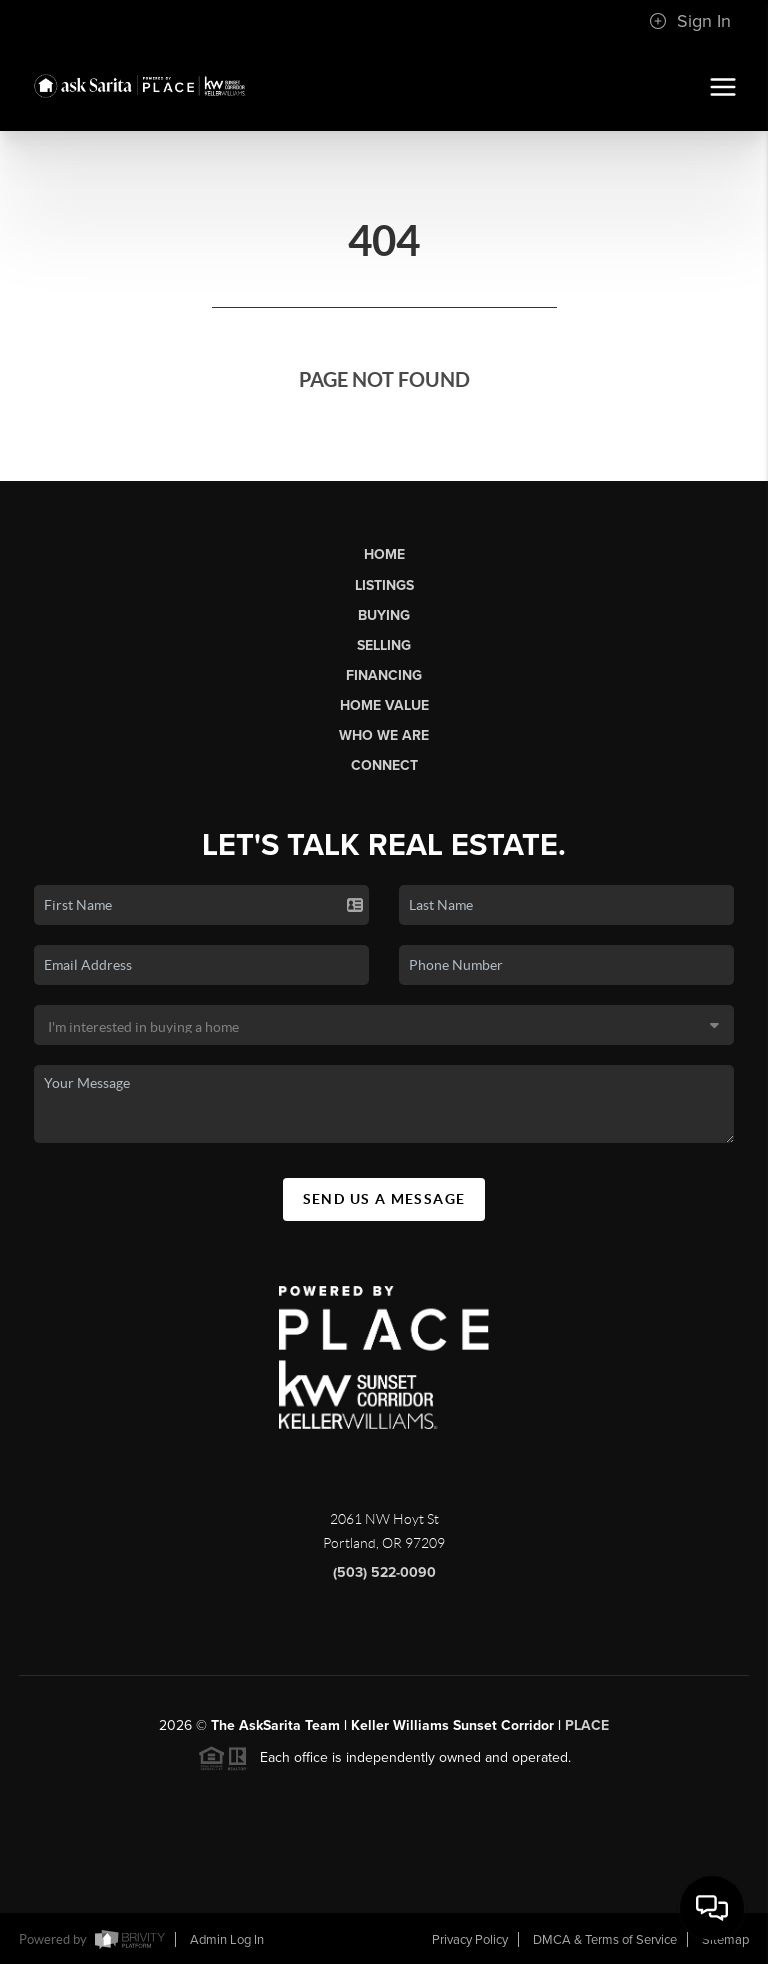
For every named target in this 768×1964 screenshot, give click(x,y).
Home (384, 554)
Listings (384, 585)
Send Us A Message (384, 1207)
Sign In (690, 21)
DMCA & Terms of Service (605, 1940)
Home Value (384, 705)
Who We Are (384, 735)
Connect (384, 765)
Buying (384, 615)
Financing (384, 675)
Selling (384, 645)
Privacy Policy (470, 1940)
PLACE (587, 1733)
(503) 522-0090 (384, 1580)
